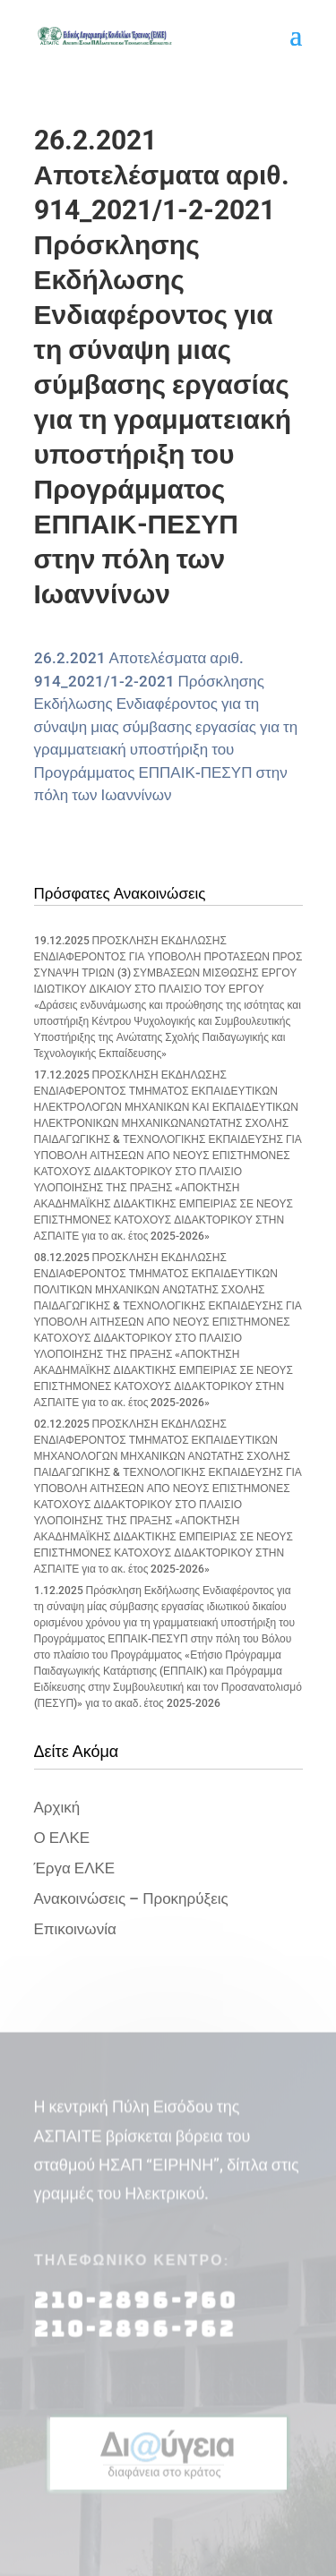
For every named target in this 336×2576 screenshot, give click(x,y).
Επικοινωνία (75, 1929)
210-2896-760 (135, 2310)
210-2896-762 (135, 2338)
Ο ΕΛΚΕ (62, 1838)
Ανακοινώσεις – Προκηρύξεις (131, 1898)
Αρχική (57, 1807)
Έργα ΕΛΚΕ (75, 1868)
